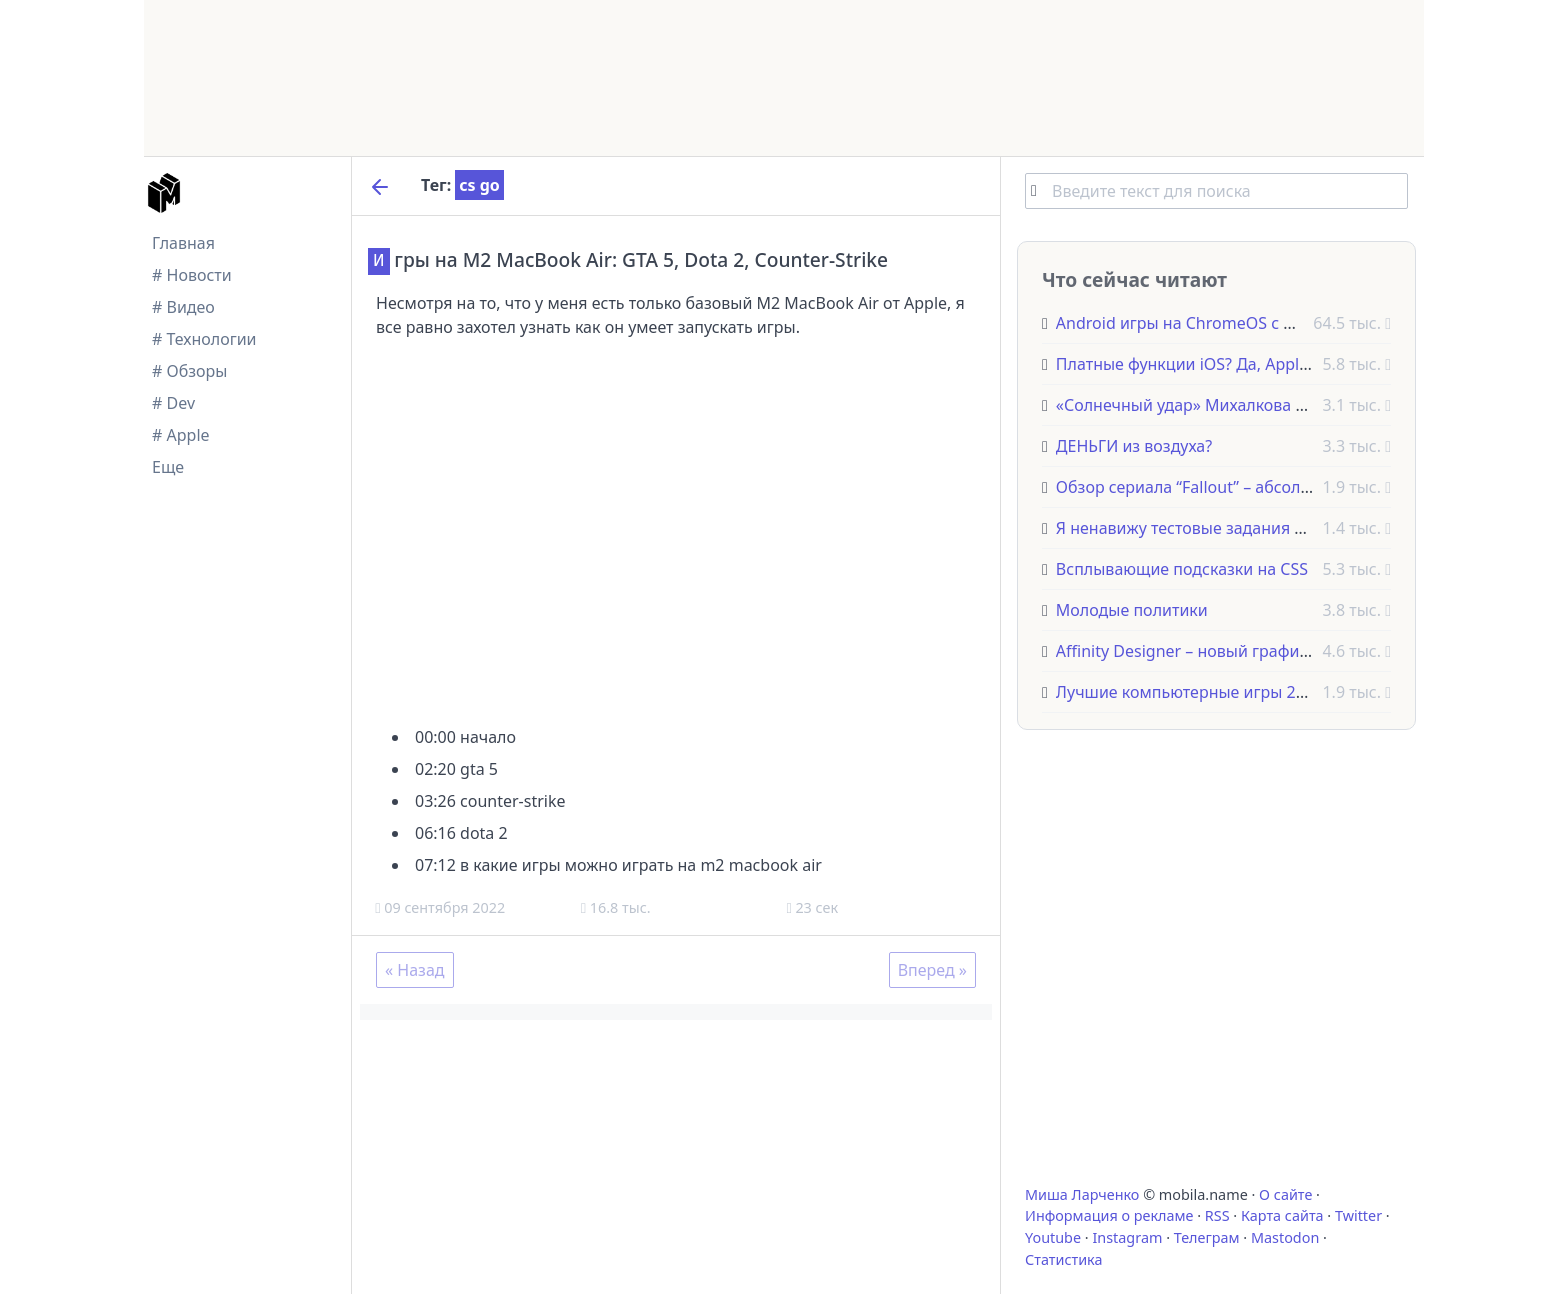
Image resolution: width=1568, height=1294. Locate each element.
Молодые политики (1132, 610)
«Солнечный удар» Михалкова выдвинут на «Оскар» (1258, 405)
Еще (168, 467)
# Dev (173, 403)
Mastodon (1285, 1237)
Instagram (1127, 1237)
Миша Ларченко (1082, 1194)
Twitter (1358, 1215)
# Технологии (204, 339)
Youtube (1053, 1237)
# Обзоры (189, 371)
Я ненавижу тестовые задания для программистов (1253, 528)
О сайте (1285, 1194)
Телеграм (1207, 1237)
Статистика (1063, 1259)
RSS (1217, 1215)
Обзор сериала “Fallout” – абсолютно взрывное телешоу (1273, 487)
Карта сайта (1282, 1215)
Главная (183, 243)
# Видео (183, 307)
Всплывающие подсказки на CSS (1182, 569)
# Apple (181, 435)
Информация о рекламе (1109, 1215)
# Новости (192, 275)
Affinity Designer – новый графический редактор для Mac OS (1290, 651)
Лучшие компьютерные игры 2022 (1189, 692)
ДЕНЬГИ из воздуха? (1134, 446)
